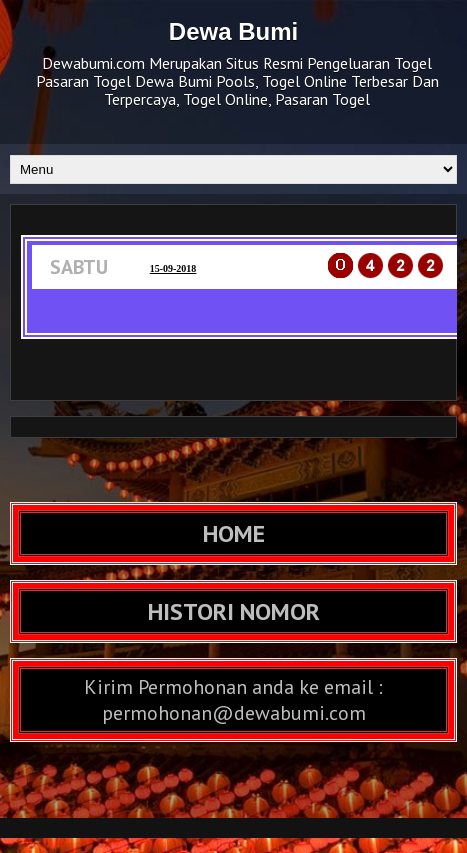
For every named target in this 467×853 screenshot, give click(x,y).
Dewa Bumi (233, 31)
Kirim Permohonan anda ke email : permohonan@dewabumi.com (233, 700)
